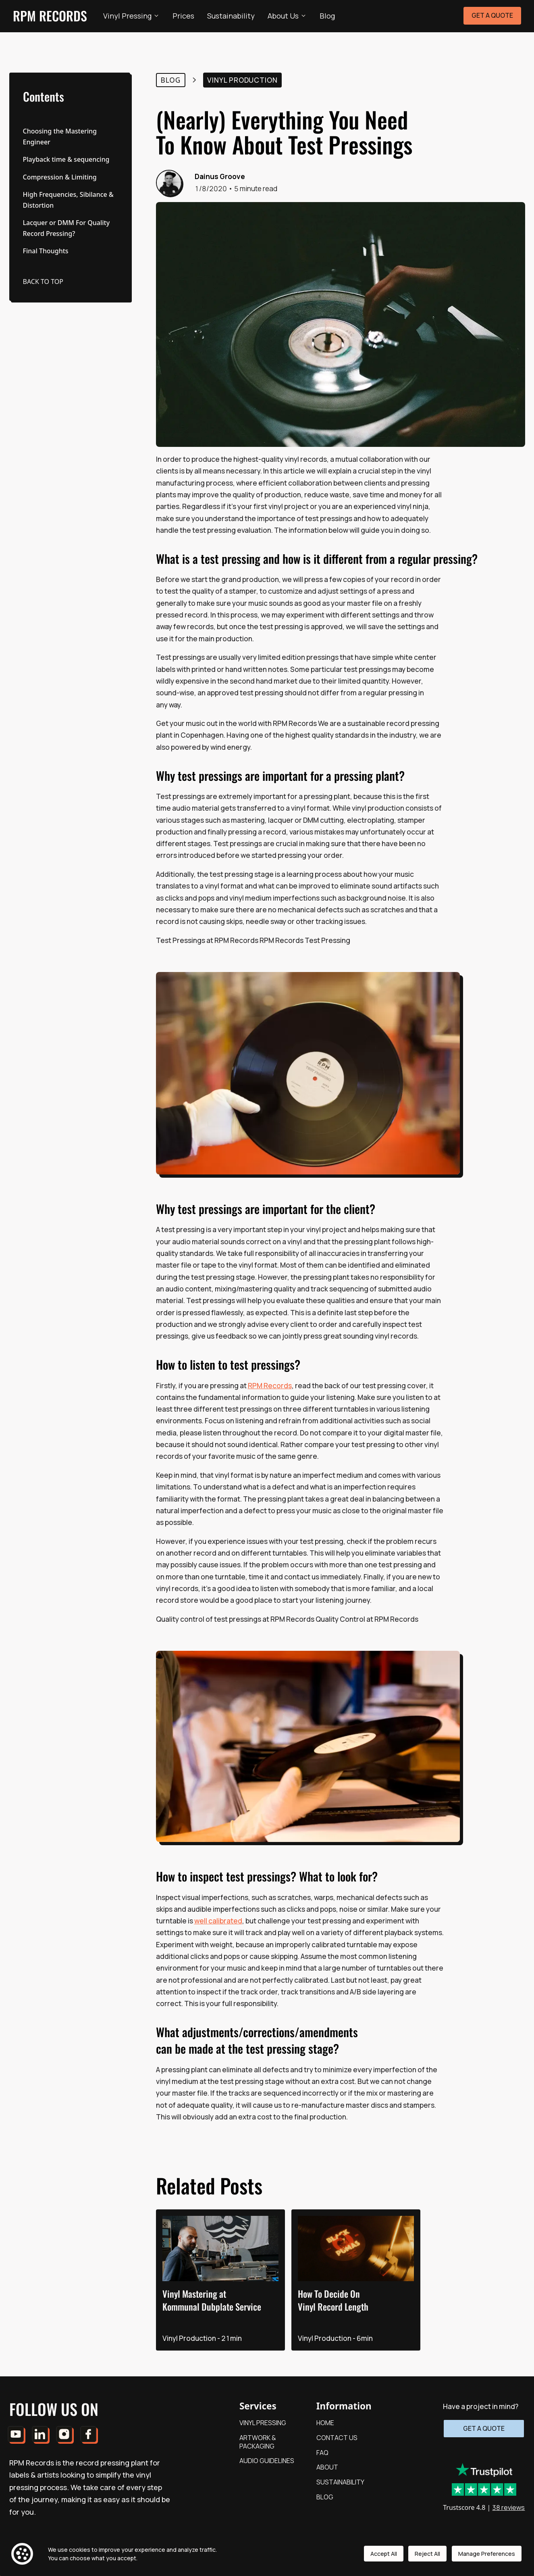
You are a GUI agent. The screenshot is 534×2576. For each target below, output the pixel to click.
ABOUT (327, 2467)
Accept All (384, 2556)
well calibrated (218, 1920)
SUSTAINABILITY (340, 2482)
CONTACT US (336, 2437)
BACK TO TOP (43, 281)
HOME (325, 2422)
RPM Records (270, 1385)
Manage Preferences (487, 2556)
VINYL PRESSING (262, 2422)
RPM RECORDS (50, 15)
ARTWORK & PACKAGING (257, 2442)
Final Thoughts (46, 250)
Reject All (427, 2556)
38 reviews (508, 2494)
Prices (183, 16)
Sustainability (231, 16)
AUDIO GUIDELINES (266, 2460)
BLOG (324, 2497)
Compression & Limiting (60, 177)
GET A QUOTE (492, 15)
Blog (327, 16)
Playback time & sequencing (66, 159)
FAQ (322, 2452)
